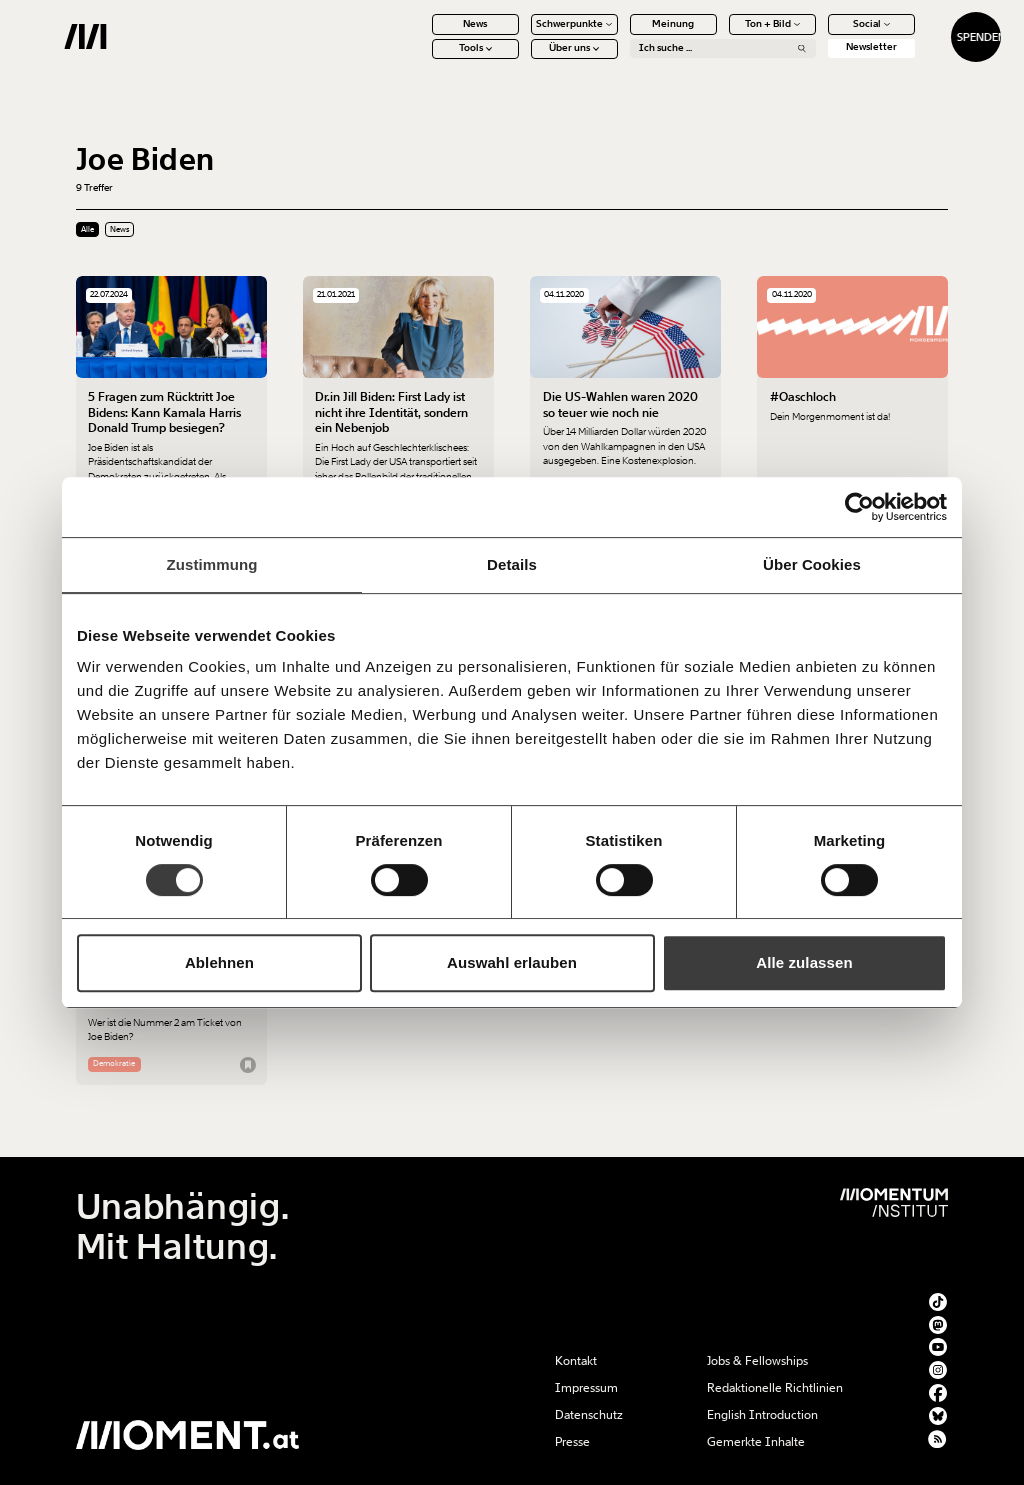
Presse (572, 1442)
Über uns (522, 60)
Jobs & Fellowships (757, 1361)
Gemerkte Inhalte (756, 1442)
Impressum (586, 1388)
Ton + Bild (719, 35)
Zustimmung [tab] (212, 564)
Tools (422, 60)
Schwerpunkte (522, 35)
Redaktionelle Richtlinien (775, 1388)
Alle (87, 229)
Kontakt (576, 1361)
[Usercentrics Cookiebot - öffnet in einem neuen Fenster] (859, 507)
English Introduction (762, 1415)
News (423, 35)
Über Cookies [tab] (812, 564)
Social (818, 35)
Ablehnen (219, 962)
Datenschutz (589, 1415)
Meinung (621, 35)
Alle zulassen (804, 962)
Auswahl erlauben (512, 962)
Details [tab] (512, 564)
